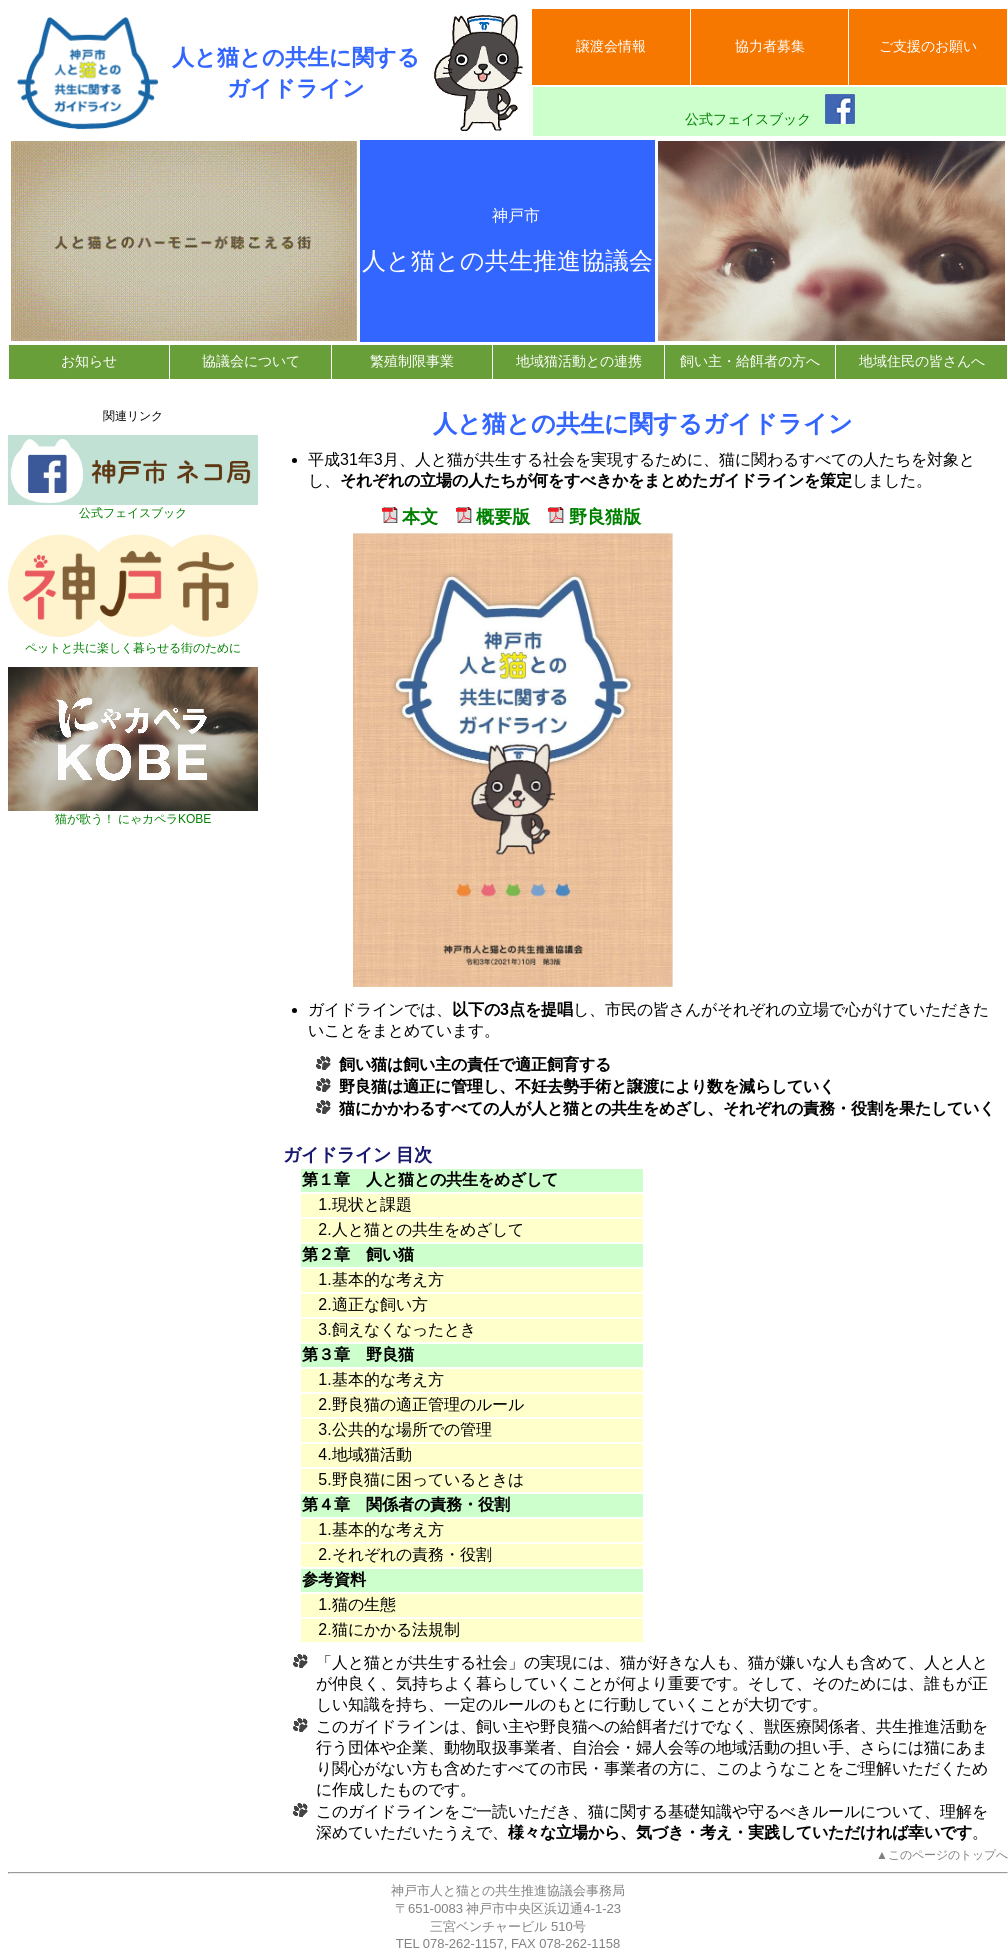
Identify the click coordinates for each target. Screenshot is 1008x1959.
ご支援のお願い (928, 46)
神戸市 (508, 215)
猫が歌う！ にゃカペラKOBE (133, 813)
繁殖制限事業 (412, 361)
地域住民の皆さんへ (922, 361)
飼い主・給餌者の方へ (750, 361)
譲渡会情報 (611, 46)
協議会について (251, 361)
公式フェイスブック (770, 110)
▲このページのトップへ (942, 1855)
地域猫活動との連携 (579, 361)
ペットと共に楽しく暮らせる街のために (133, 642)
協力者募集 (770, 46)
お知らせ (89, 361)
